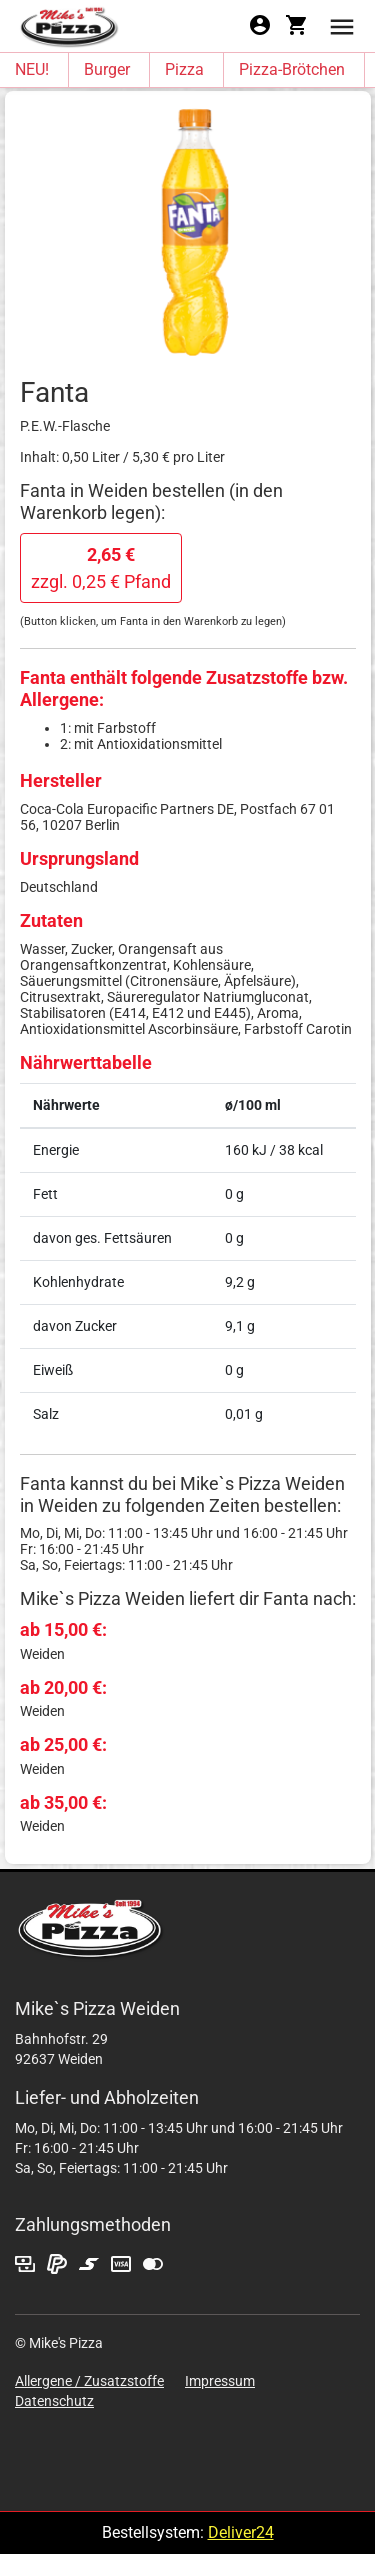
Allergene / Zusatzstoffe (89, 2381)
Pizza (184, 69)
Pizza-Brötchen (292, 69)
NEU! (32, 69)
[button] (342, 25)
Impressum (220, 2381)
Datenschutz (54, 2401)
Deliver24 (241, 2532)
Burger (107, 69)
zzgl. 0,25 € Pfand (101, 568)
